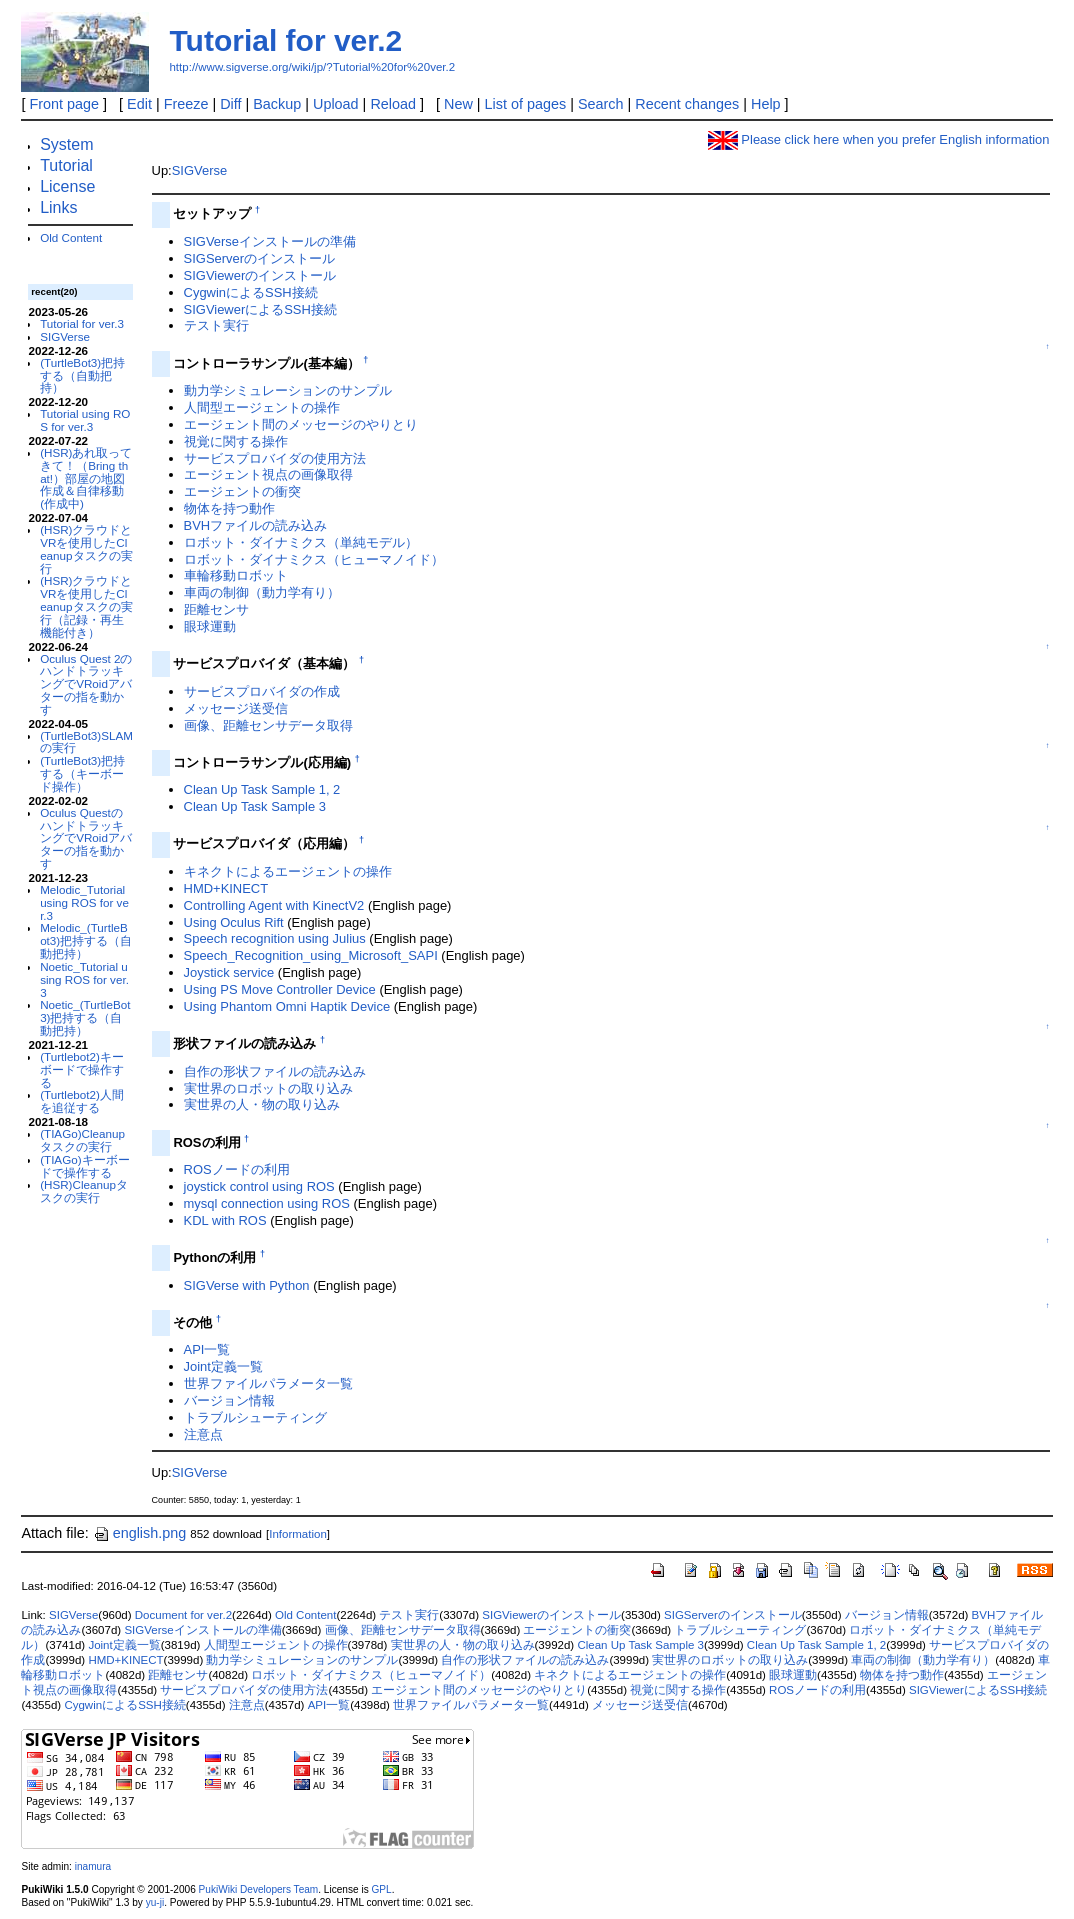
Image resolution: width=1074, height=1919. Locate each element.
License (67, 186)
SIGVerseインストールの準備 (270, 241)
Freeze (186, 104)
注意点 (203, 1434)
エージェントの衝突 (242, 491)
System (66, 144)
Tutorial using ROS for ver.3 (85, 420)
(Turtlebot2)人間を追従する (82, 1101)
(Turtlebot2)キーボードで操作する (82, 1069)
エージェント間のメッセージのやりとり (301, 424)
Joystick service (229, 972)
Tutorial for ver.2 (285, 40)
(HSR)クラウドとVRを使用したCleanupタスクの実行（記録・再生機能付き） (86, 606)
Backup (277, 104)
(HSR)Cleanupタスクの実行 (84, 1191)
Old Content (71, 237)
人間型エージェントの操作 (262, 407)
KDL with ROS (225, 1220)
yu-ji (155, 1902)
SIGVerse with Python (247, 1285)
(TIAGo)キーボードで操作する (84, 1166)
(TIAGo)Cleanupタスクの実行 (82, 1140)
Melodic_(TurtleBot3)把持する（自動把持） (86, 940)
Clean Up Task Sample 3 (255, 806)
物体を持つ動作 (229, 508)
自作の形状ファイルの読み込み (275, 1071)
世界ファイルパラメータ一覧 (268, 1383)
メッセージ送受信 (236, 708)
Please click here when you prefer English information (879, 139)
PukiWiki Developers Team (259, 1889)
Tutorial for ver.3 (82, 323)
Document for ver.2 (183, 1615)
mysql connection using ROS (267, 1203)
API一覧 (207, 1349)
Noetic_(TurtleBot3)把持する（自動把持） (85, 1017)
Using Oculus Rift (234, 922)
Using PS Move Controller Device (280, 989)
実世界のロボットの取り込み (268, 1088)
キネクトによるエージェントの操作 (288, 871)
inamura (93, 1866)
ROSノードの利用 (237, 1169)
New (458, 104)
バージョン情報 (229, 1400)
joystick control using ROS (259, 1186)
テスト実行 (216, 325)
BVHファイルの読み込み (256, 525)
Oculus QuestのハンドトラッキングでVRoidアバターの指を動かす (86, 838)
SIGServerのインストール (259, 258)
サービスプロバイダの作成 (262, 691)
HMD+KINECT (226, 888)
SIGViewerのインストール (260, 275)
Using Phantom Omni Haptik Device (287, 1006)
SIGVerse (65, 336)
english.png (140, 1533)
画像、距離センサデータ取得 (268, 725)
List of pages (526, 104)
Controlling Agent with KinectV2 (274, 905)
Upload (336, 104)
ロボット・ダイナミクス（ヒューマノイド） (314, 559)
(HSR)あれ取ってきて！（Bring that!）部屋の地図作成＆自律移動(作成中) (86, 478)
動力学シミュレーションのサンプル (288, 390)
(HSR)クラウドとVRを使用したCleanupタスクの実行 (86, 548)
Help (766, 104)
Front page (64, 104)
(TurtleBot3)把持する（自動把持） (82, 375)
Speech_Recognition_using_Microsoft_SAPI (311, 955)
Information (298, 1534)
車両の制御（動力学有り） (262, 592)
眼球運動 (210, 626)
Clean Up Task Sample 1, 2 (262, 789)
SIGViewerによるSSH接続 (260, 309)
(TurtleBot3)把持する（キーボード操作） (82, 773)
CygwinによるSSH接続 (251, 292)
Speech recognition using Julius (275, 938)
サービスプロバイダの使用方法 (275, 458)
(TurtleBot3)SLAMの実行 (86, 742)
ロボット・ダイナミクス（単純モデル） (301, 542)
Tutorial (66, 165)
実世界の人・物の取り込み (262, 1104)
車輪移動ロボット (236, 575)
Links (58, 207)
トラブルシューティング (255, 1417)
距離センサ (216, 609)
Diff (230, 104)
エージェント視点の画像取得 (268, 474)
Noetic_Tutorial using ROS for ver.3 (84, 979)
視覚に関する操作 (236, 441)
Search (601, 104)
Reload (393, 104)
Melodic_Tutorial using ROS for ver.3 (84, 902)
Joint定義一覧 (223, 1366)
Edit (139, 104)
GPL (381, 1889)
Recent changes (687, 104)
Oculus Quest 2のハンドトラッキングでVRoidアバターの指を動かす (86, 684)
